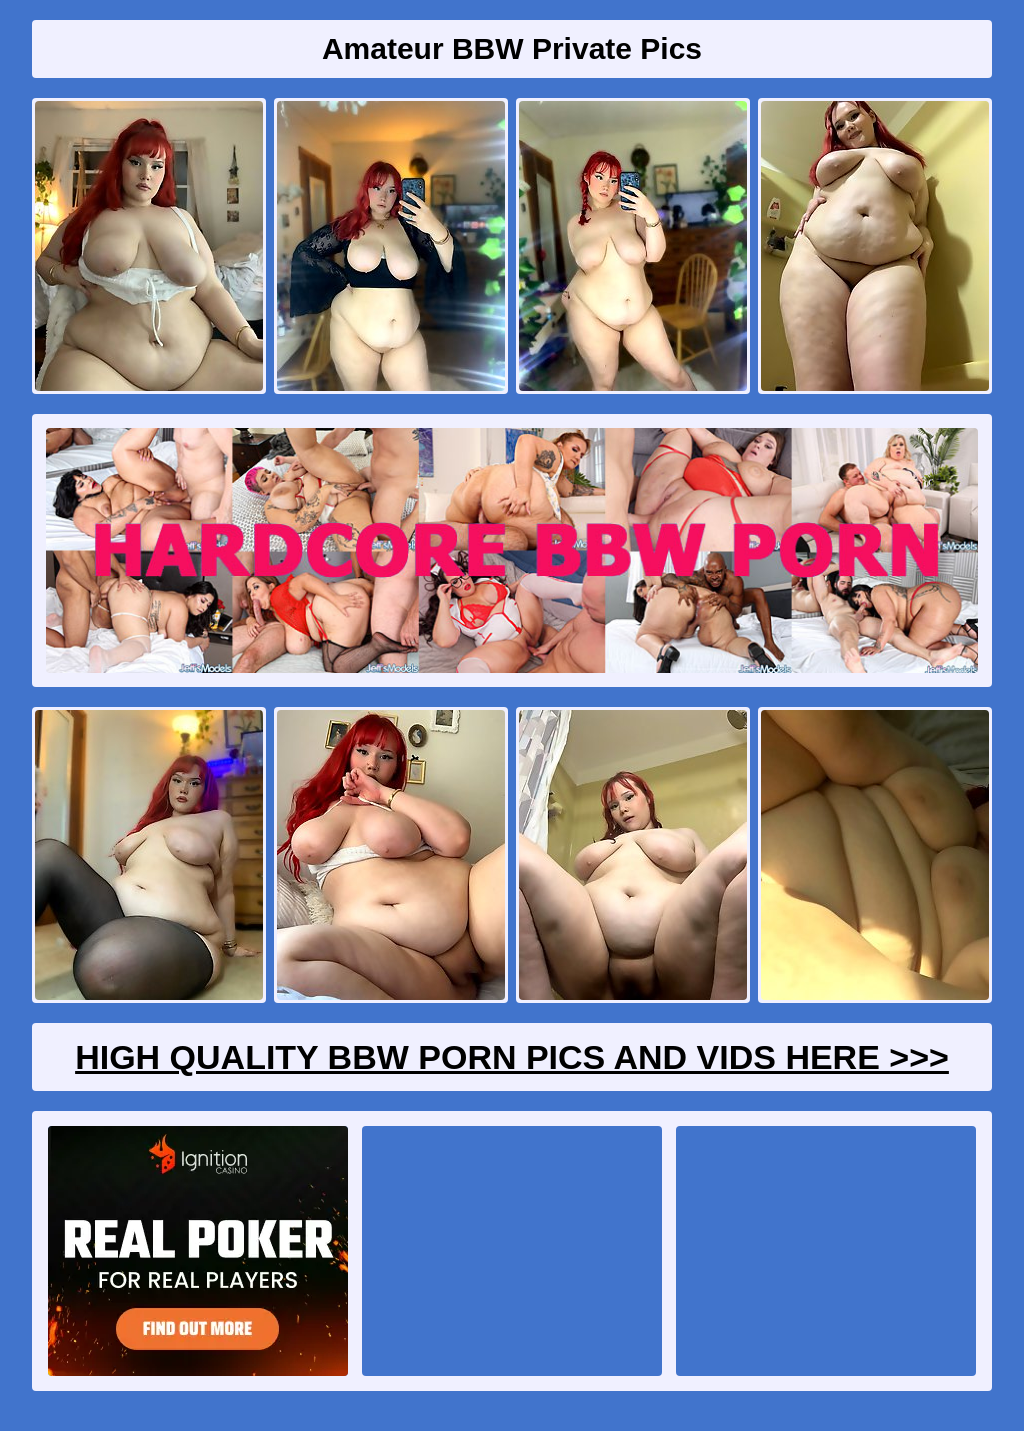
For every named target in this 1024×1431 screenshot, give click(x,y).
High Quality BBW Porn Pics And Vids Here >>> (512, 1057)
